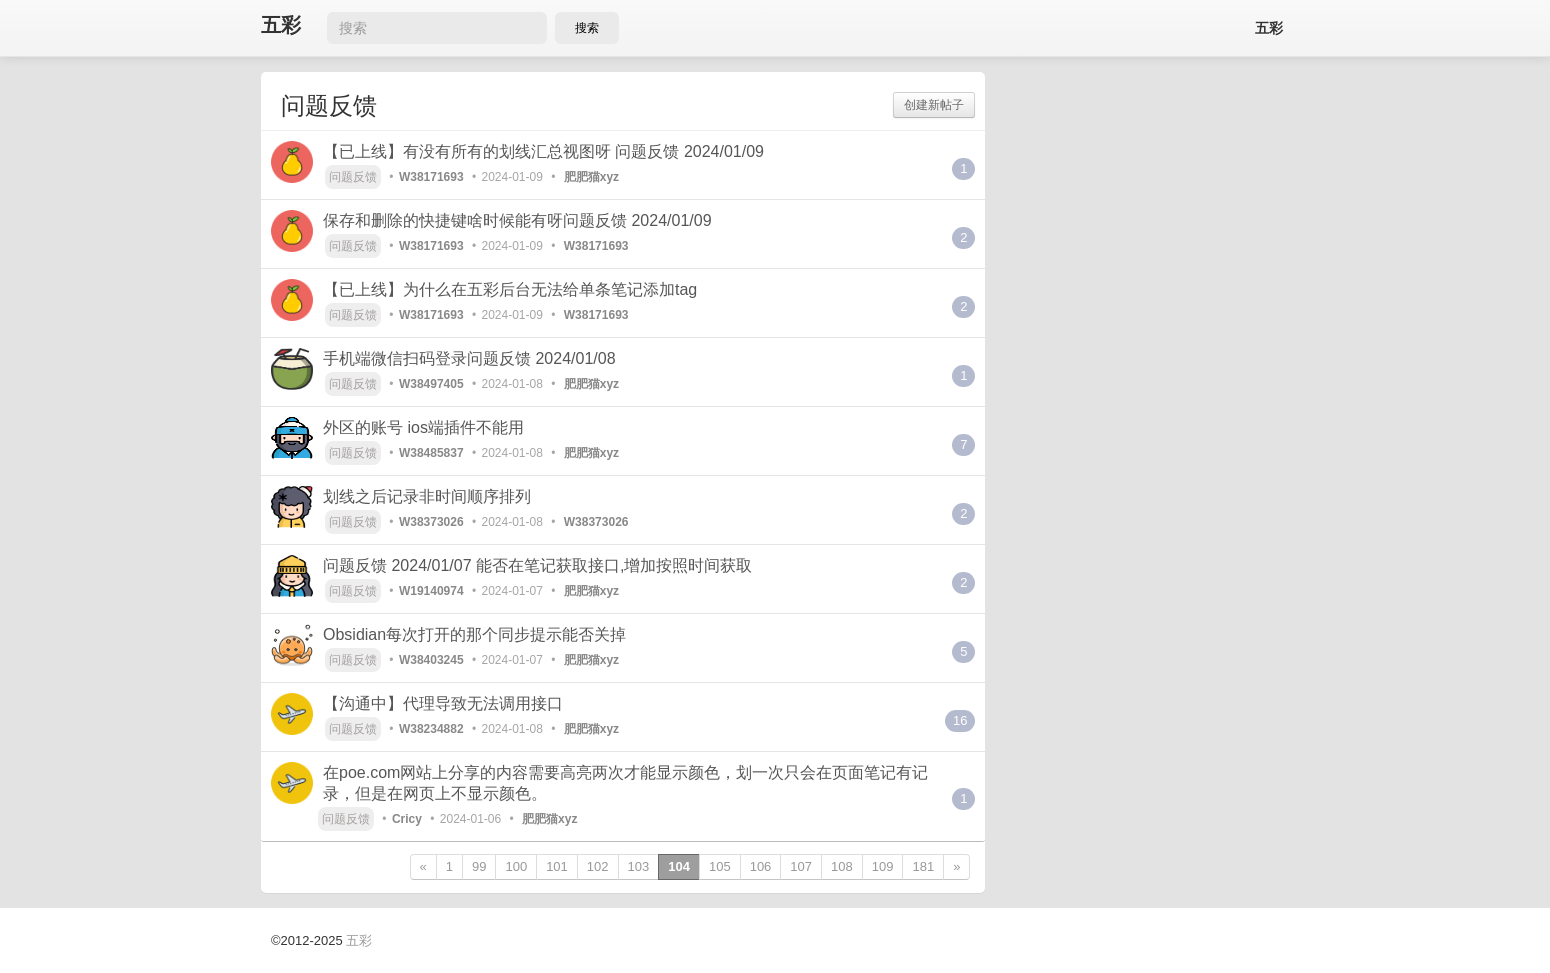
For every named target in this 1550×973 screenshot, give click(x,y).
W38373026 (431, 522)
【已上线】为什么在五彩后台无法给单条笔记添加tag (510, 289)
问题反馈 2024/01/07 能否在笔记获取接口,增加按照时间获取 (537, 565)
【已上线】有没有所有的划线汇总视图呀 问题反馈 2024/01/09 (543, 151)
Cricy (407, 819)
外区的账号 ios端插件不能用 (423, 427)
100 (516, 866)
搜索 (587, 28)
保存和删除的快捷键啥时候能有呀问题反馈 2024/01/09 (517, 220)
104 (679, 866)
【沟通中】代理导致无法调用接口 (443, 703)
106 (761, 866)
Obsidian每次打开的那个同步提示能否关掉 (474, 634)
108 (842, 866)
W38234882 (431, 729)
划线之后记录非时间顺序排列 (427, 496)
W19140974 (431, 591)
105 (720, 866)
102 (598, 866)
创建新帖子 (934, 105)
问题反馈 (353, 177)
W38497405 (431, 384)
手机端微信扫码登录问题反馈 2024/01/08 (469, 358)
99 (479, 866)
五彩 (281, 25)
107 (801, 866)
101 (557, 866)
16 (960, 720)
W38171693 (431, 177)
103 (639, 866)
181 (923, 866)
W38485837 (431, 453)
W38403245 (431, 660)
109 (883, 866)
